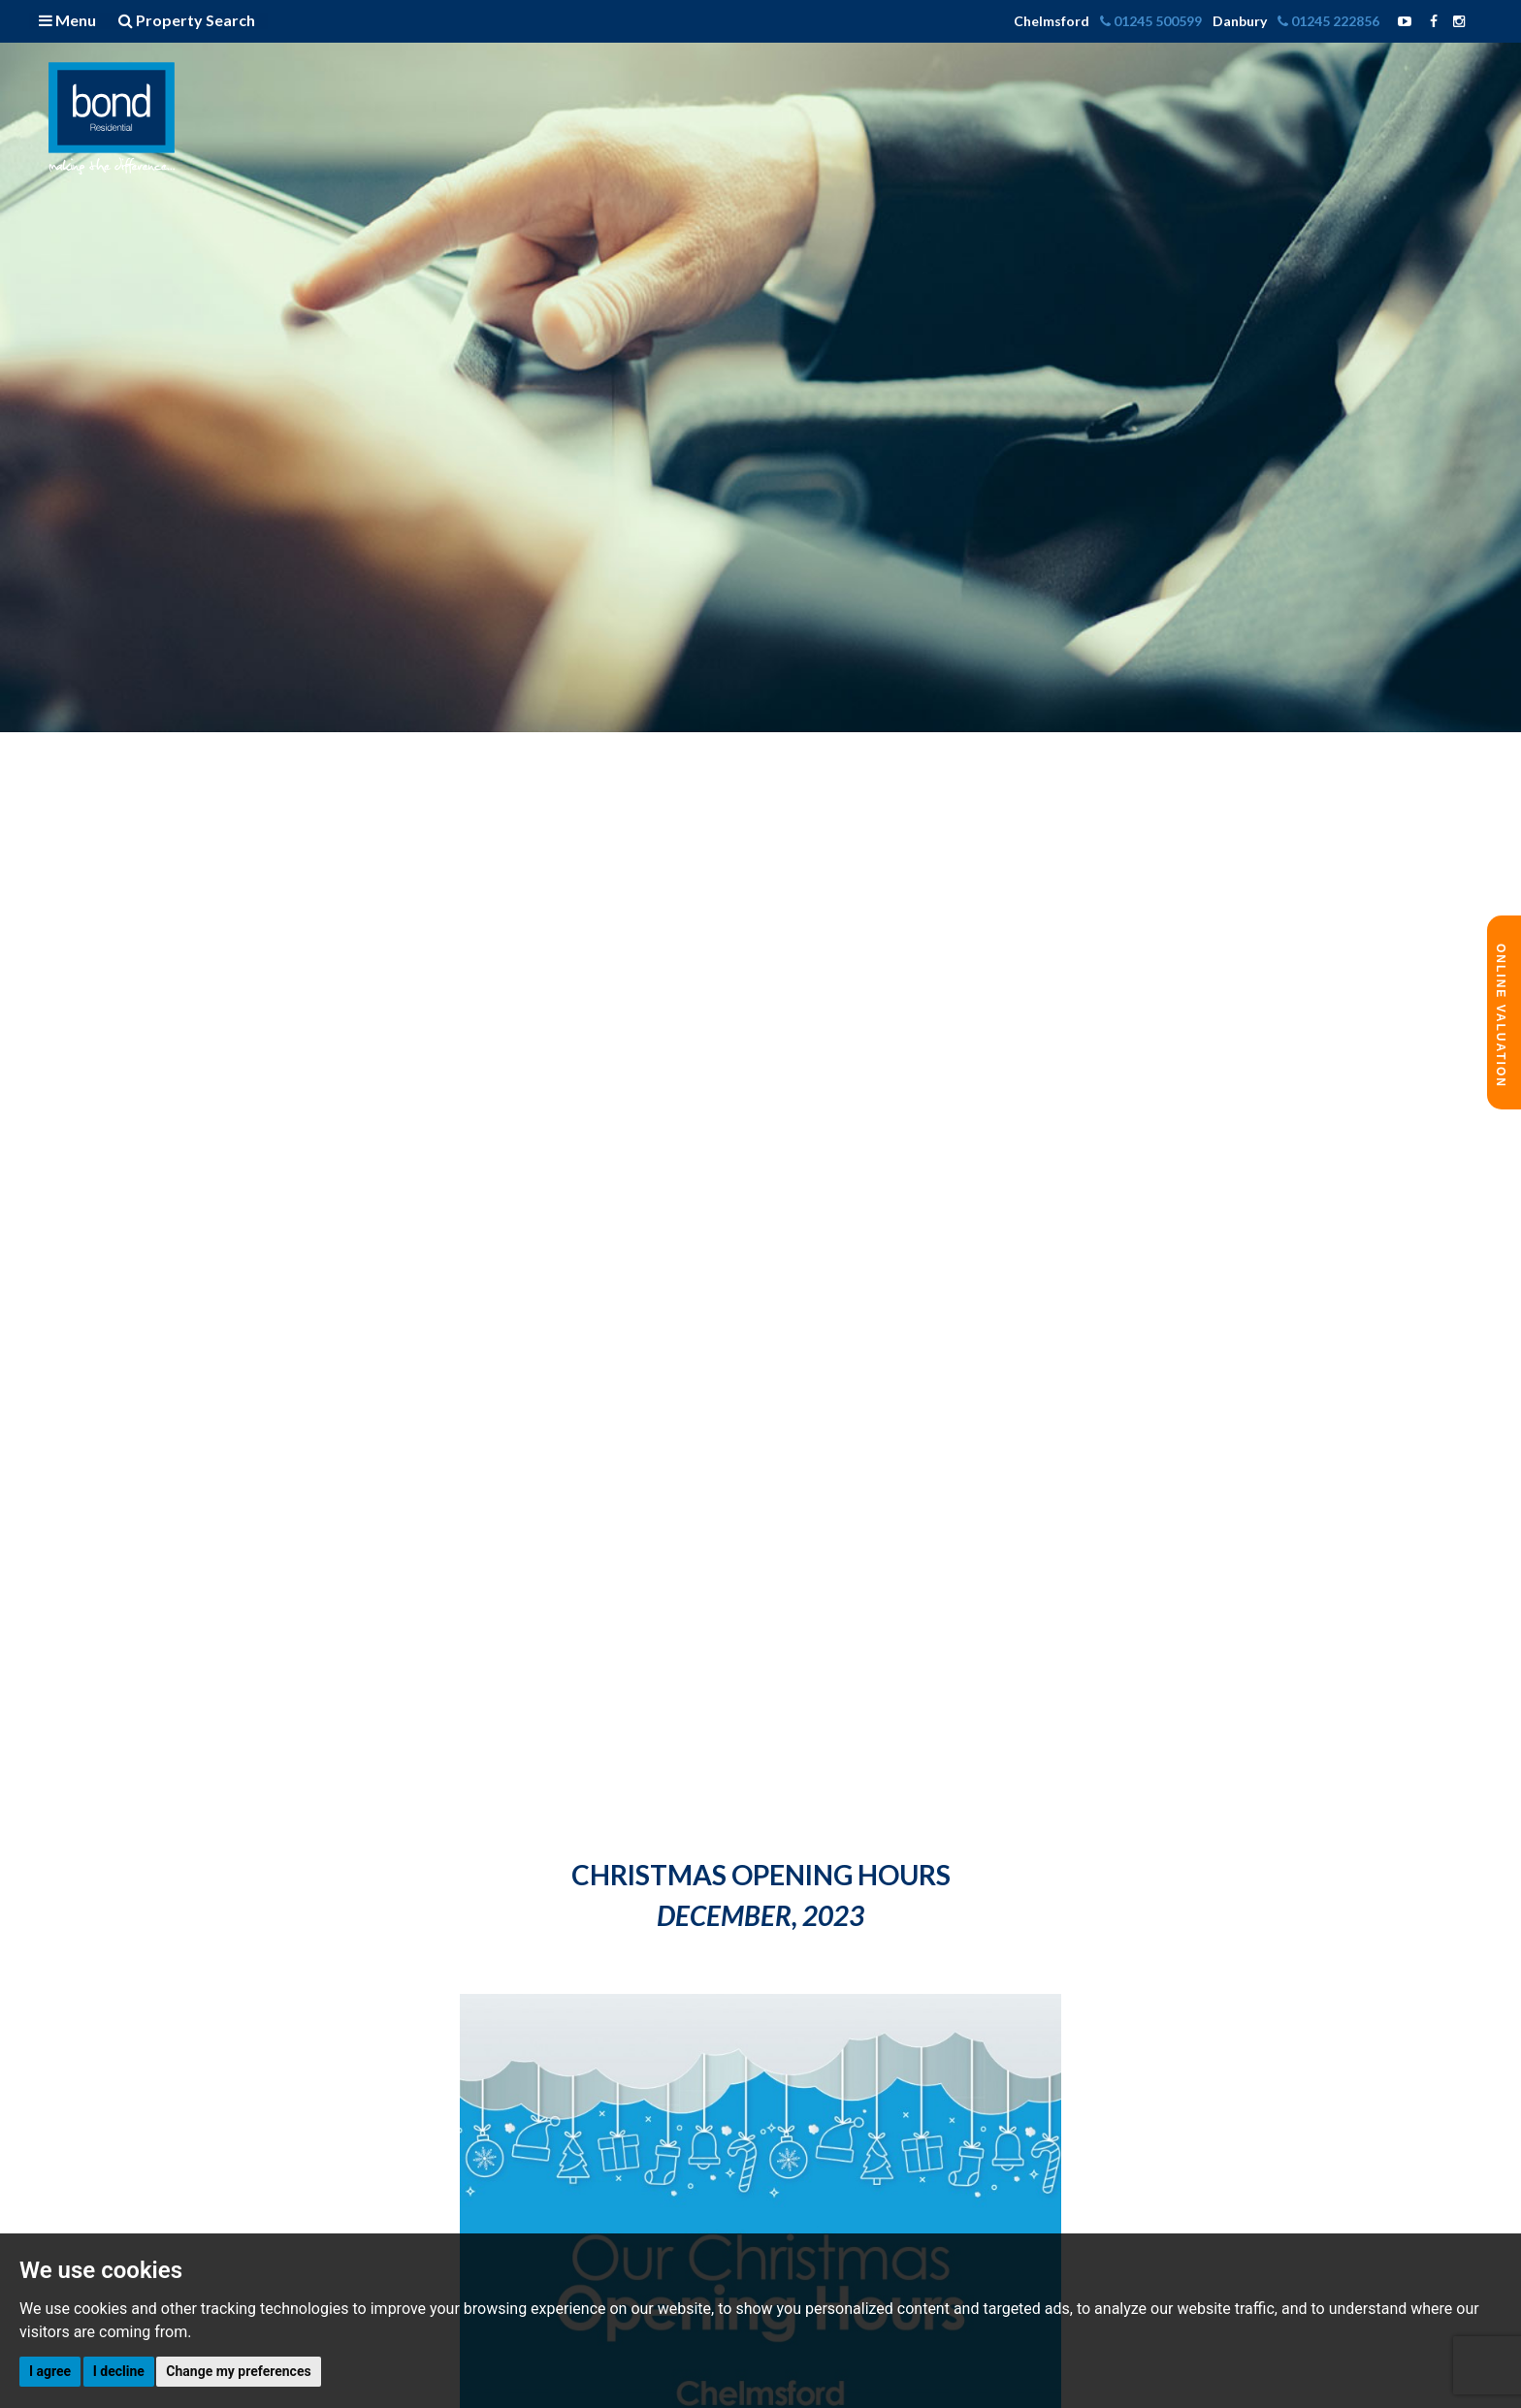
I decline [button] (119, 2371)
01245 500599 (1152, 21)
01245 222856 (1330, 21)
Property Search (186, 20)
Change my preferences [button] (238, 2371)
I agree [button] (50, 2371)
